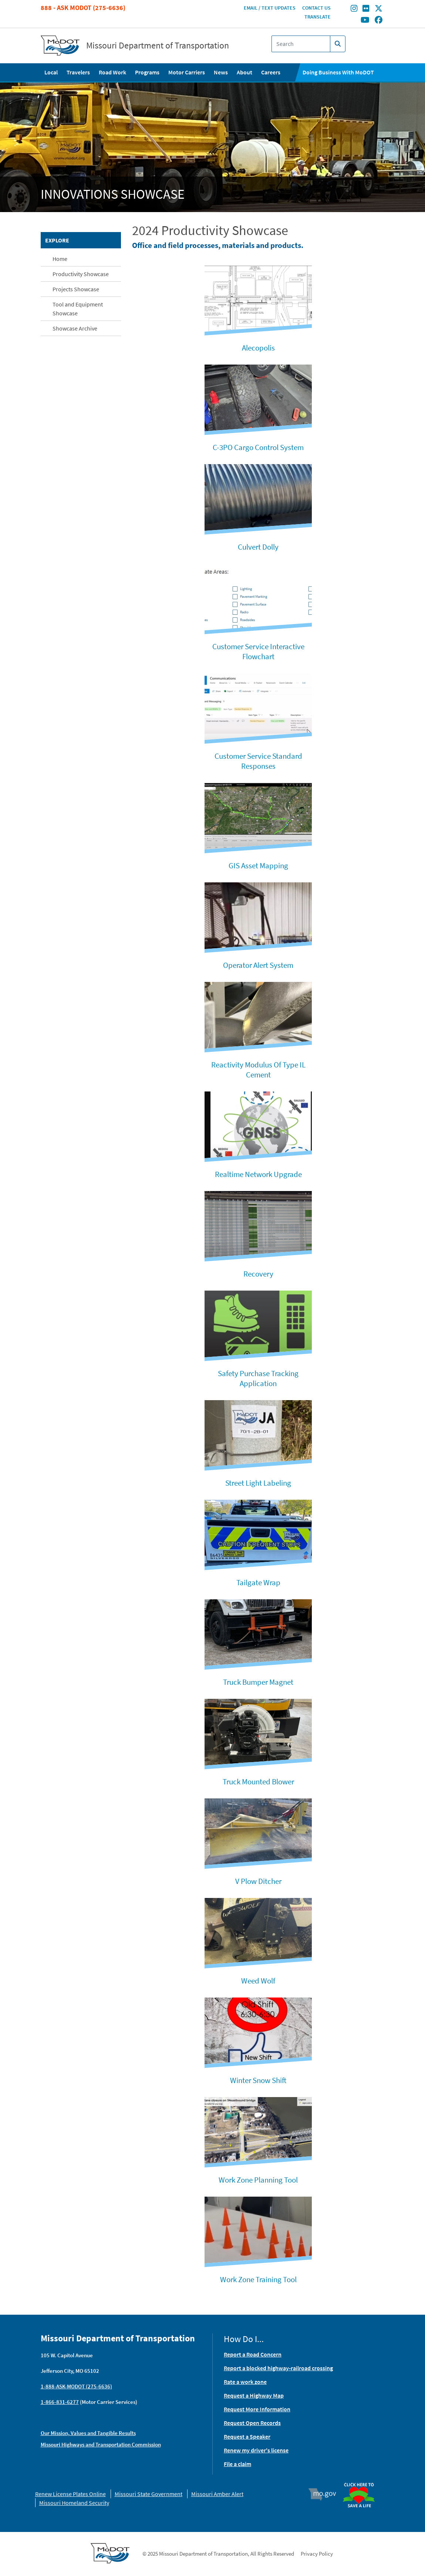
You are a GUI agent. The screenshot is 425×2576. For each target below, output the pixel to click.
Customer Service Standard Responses (258, 761)
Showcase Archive (75, 328)
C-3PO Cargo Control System (258, 447)
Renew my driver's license (256, 2450)
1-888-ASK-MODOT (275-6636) (76, 2386)
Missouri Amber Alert (217, 2494)
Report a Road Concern (252, 2354)
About (244, 72)
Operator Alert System (258, 965)
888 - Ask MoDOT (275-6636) (83, 7)
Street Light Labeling (258, 1483)
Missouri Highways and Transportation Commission (101, 2444)
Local (51, 72)
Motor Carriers (186, 72)
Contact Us (316, 7)
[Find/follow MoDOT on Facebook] (378, 20)
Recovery (258, 1274)
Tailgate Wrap (258, 1582)
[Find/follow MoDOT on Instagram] (354, 9)
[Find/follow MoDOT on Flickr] (365, 9)
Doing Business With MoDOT (338, 72)
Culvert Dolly (258, 547)
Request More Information (257, 2409)
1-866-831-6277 (60, 2401)
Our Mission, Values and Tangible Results (88, 2432)
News (221, 72)
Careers (270, 72)
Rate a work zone (245, 2381)
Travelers (78, 72)
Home (60, 258)
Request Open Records (252, 2422)
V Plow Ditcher (258, 1881)
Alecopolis (258, 348)
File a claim (237, 2464)
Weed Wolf (258, 1981)
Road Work (112, 72)
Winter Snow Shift (258, 2080)
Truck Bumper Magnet (258, 1682)
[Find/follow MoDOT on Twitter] (378, 9)
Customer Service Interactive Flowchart (258, 651)
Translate (317, 16)
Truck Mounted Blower (258, 1782)
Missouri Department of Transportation (157, 45)
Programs (147, 72)
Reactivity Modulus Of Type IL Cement (258, 1070)
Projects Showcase (76, 289)
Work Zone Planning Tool (258, 2180)
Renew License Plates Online (70, 2494)
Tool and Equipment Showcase (78, 309)
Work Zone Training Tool (258, 2279)
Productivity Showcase (81, 274)
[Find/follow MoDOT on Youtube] (365, 20)
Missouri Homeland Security (74, 2502)
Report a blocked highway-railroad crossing (278, 2368)
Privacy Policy (317, 2553)
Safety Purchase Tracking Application (258, 1378)
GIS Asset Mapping (258, 866)
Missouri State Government (148, 2494)
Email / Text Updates (270, 7)
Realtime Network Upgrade (258, 1174)
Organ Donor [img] (361, 2479)
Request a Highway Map (254, 2395)
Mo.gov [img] (325, 2494)
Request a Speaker (247, 2436)
